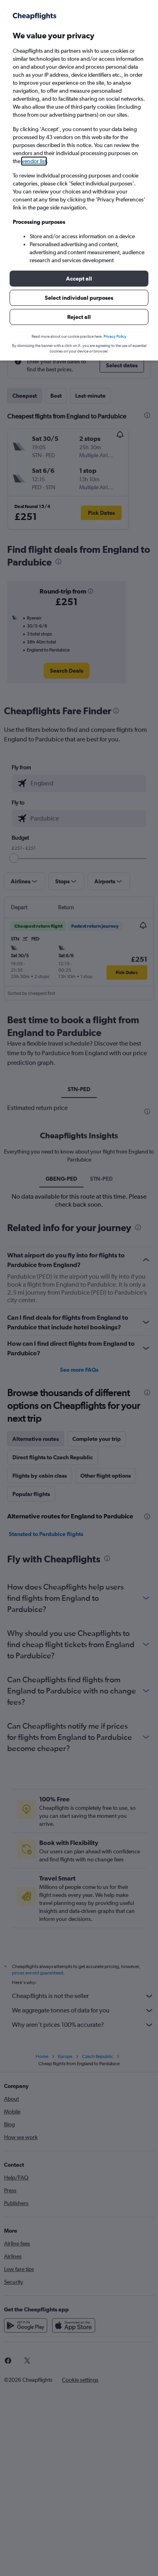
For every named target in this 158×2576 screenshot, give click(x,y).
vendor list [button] (34, 161)
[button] (79, 279)
